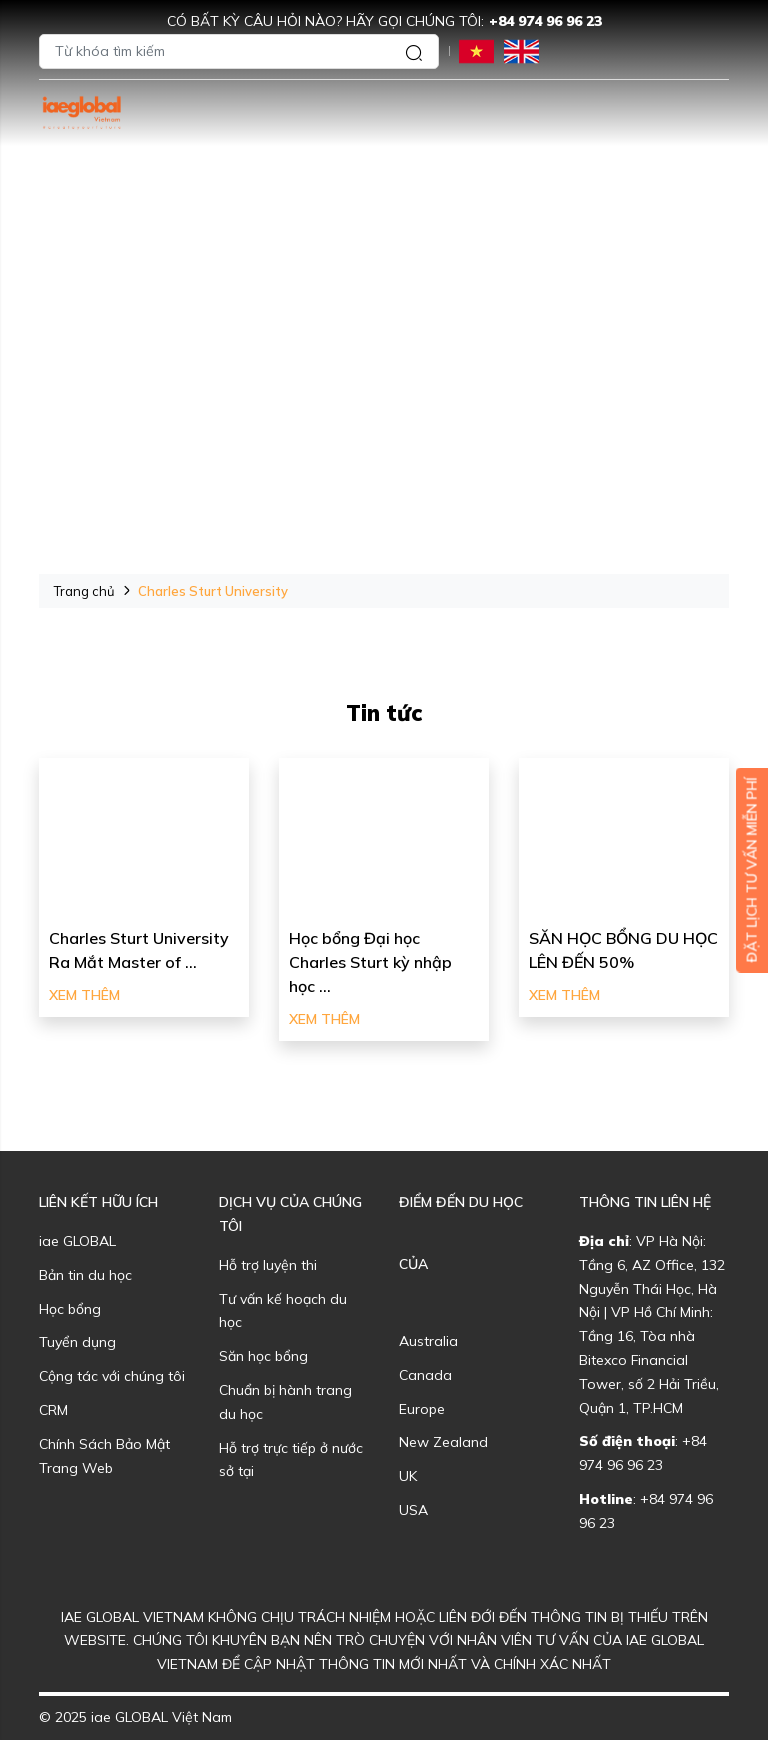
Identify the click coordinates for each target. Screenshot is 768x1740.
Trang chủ (84, 591)
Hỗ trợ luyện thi (268, 1265)
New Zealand (443, 1442)
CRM (53, 1410)
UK (408, 1476)
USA (413, 1510)
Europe (422, 1409)
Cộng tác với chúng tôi (112, 1376)
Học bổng (70, 1309)
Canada (425, 1375)
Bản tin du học (85, 1275)
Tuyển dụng (77, 1342)
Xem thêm (84, 995)
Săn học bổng (263, 1356)
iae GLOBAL (77, 1241)
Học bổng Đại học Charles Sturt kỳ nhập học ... (370, 962)
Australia (428, 1341)
